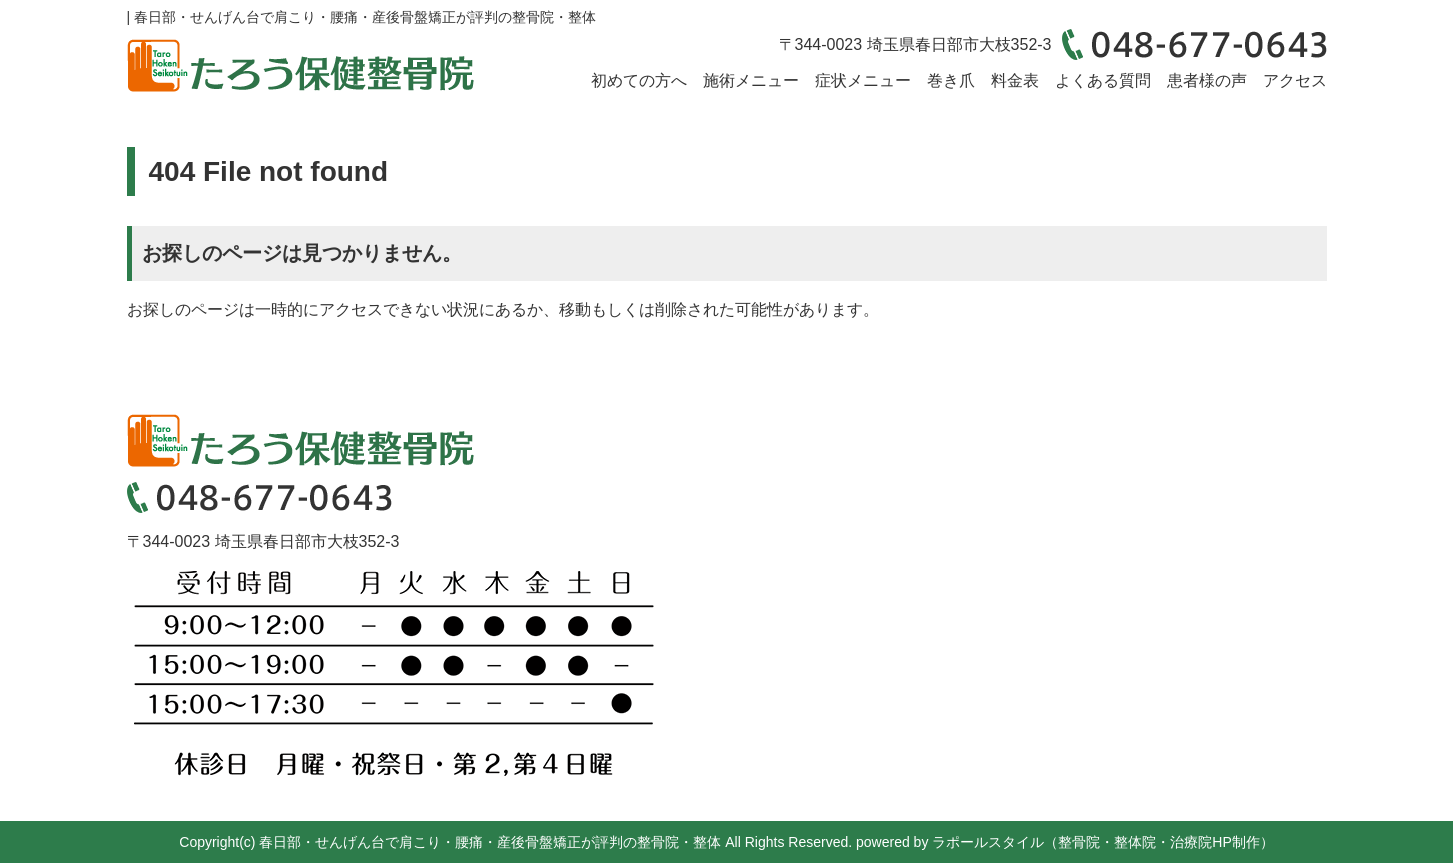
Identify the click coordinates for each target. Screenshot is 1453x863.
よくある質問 (1103, 80)
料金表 (1015, 80)
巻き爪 (951, 80)
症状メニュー (863, 80)
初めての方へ (639, 80)
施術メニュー (751, 80)
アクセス (1295, 80)
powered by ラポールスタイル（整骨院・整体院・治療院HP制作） (1065, 842)
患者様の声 (1207, 80)
